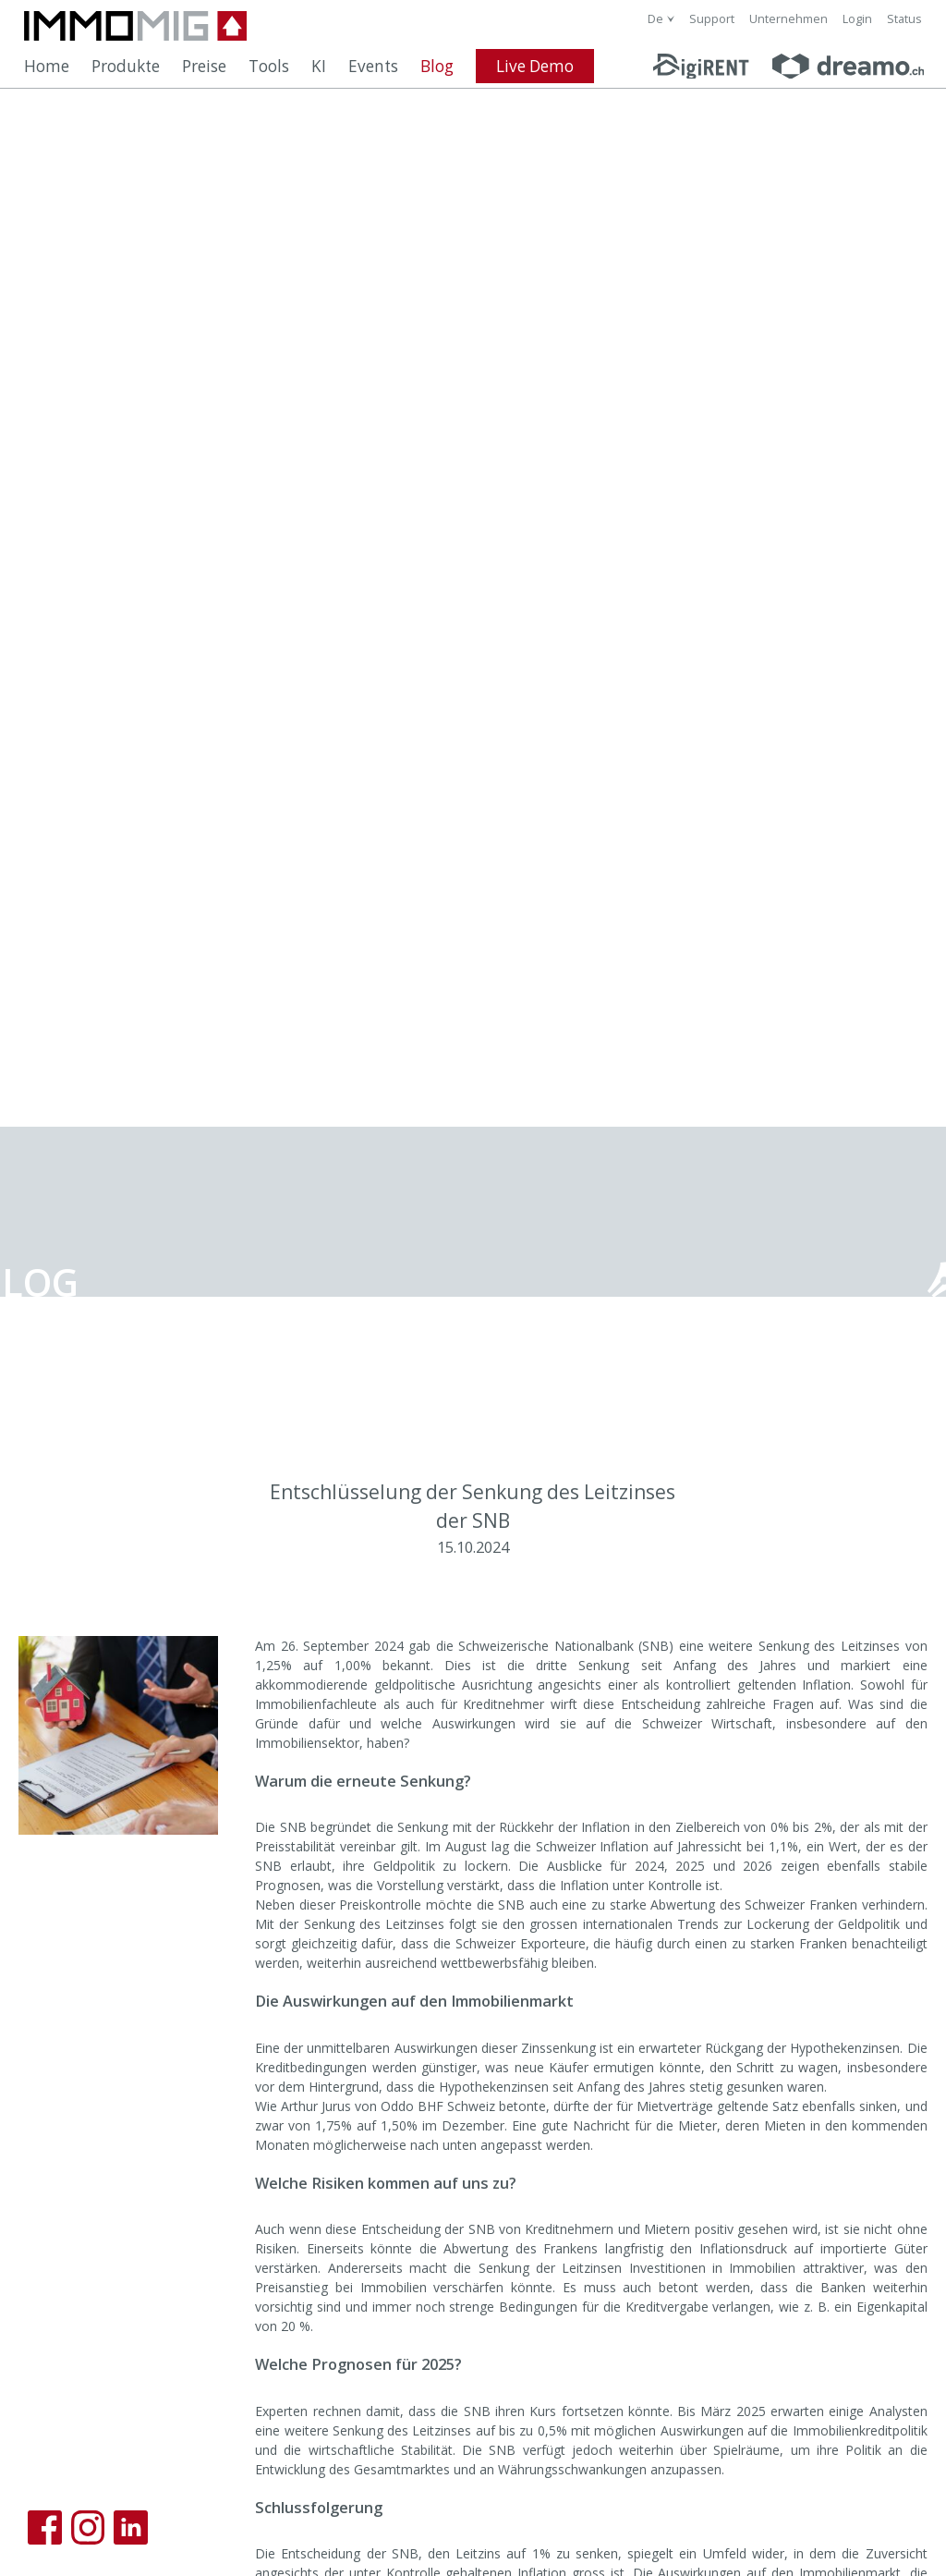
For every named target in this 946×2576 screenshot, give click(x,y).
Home (46, 66)
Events (373, 66)
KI (318, 66)
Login (857, 19)
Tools (269, 66)
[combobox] (661, 19)
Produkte (125, 66)
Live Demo (535, 66)
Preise (204, 66)
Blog (437, 66)
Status (904, 19)
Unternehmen (788, 19)
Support (711, 19)
